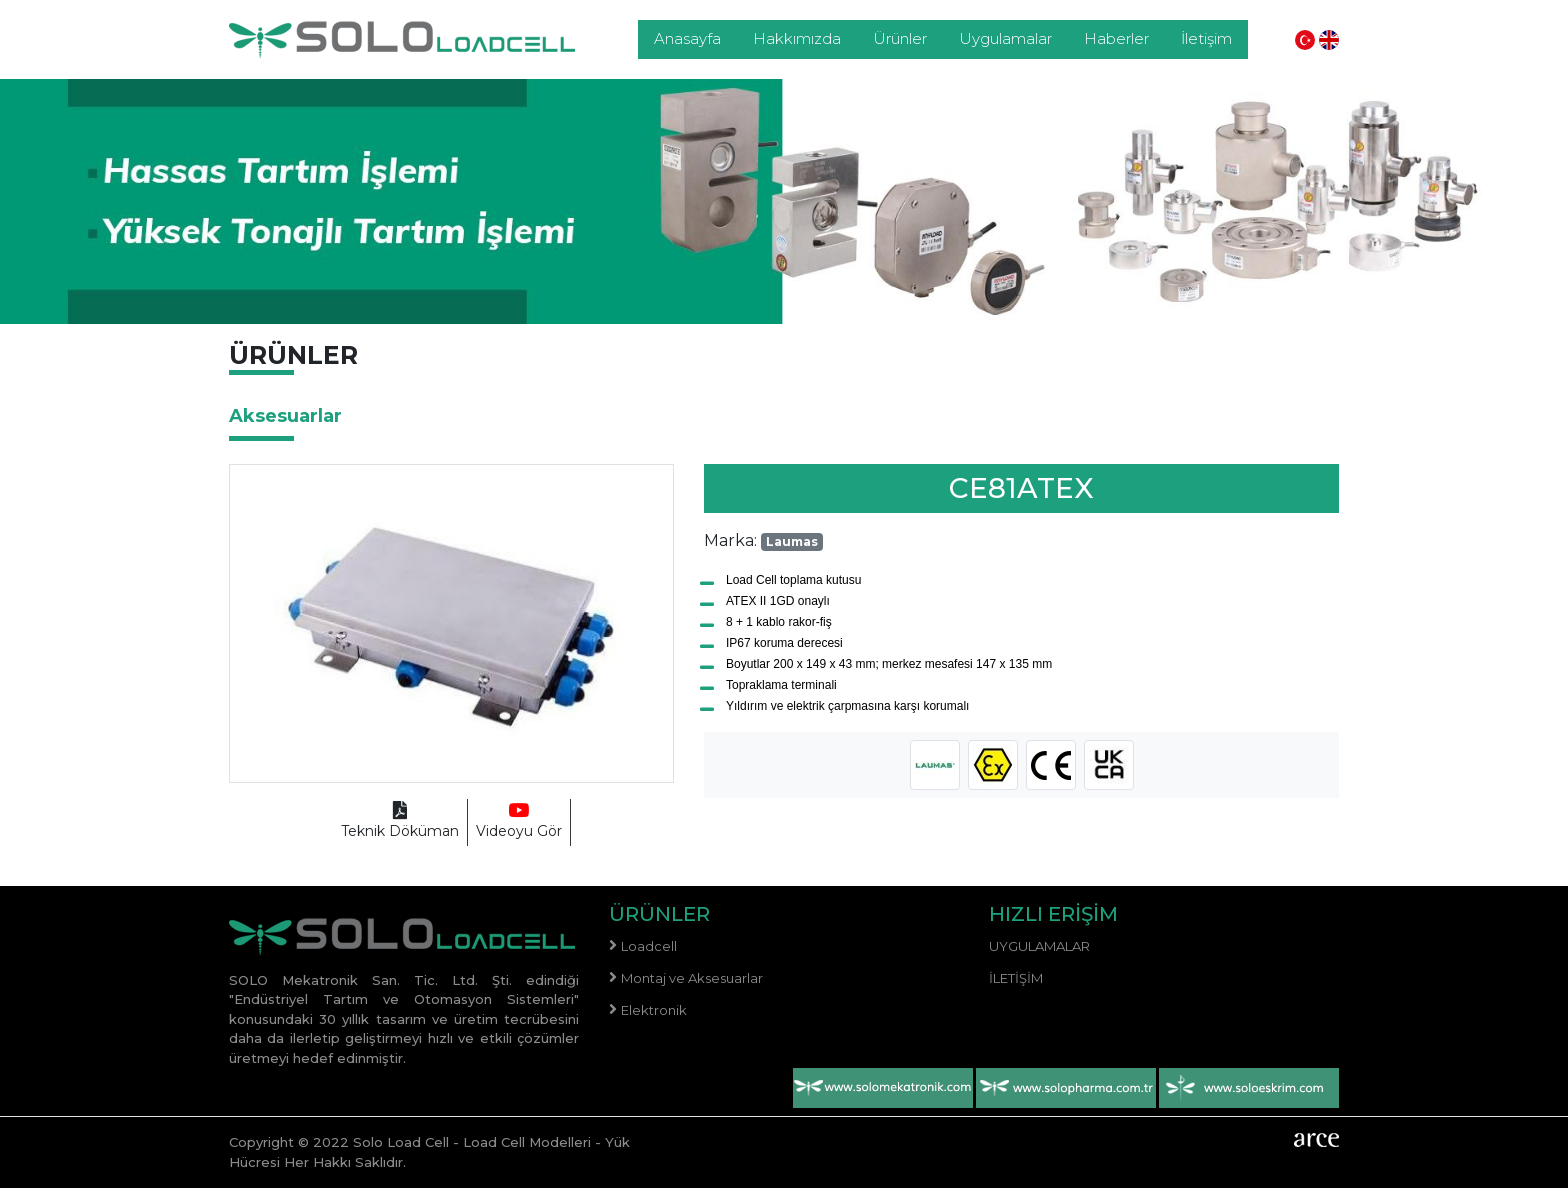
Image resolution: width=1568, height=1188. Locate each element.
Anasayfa (687, 38)
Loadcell (649, 946)
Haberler (1116, 38)
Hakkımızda (797, 38)
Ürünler (900, 38)
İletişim (1206, 38)
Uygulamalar (1005, 38)
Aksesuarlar (285, 416)
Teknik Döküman (400, 821)
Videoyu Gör (519, 821)
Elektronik (654, 1010)
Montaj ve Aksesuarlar (692, 978)
